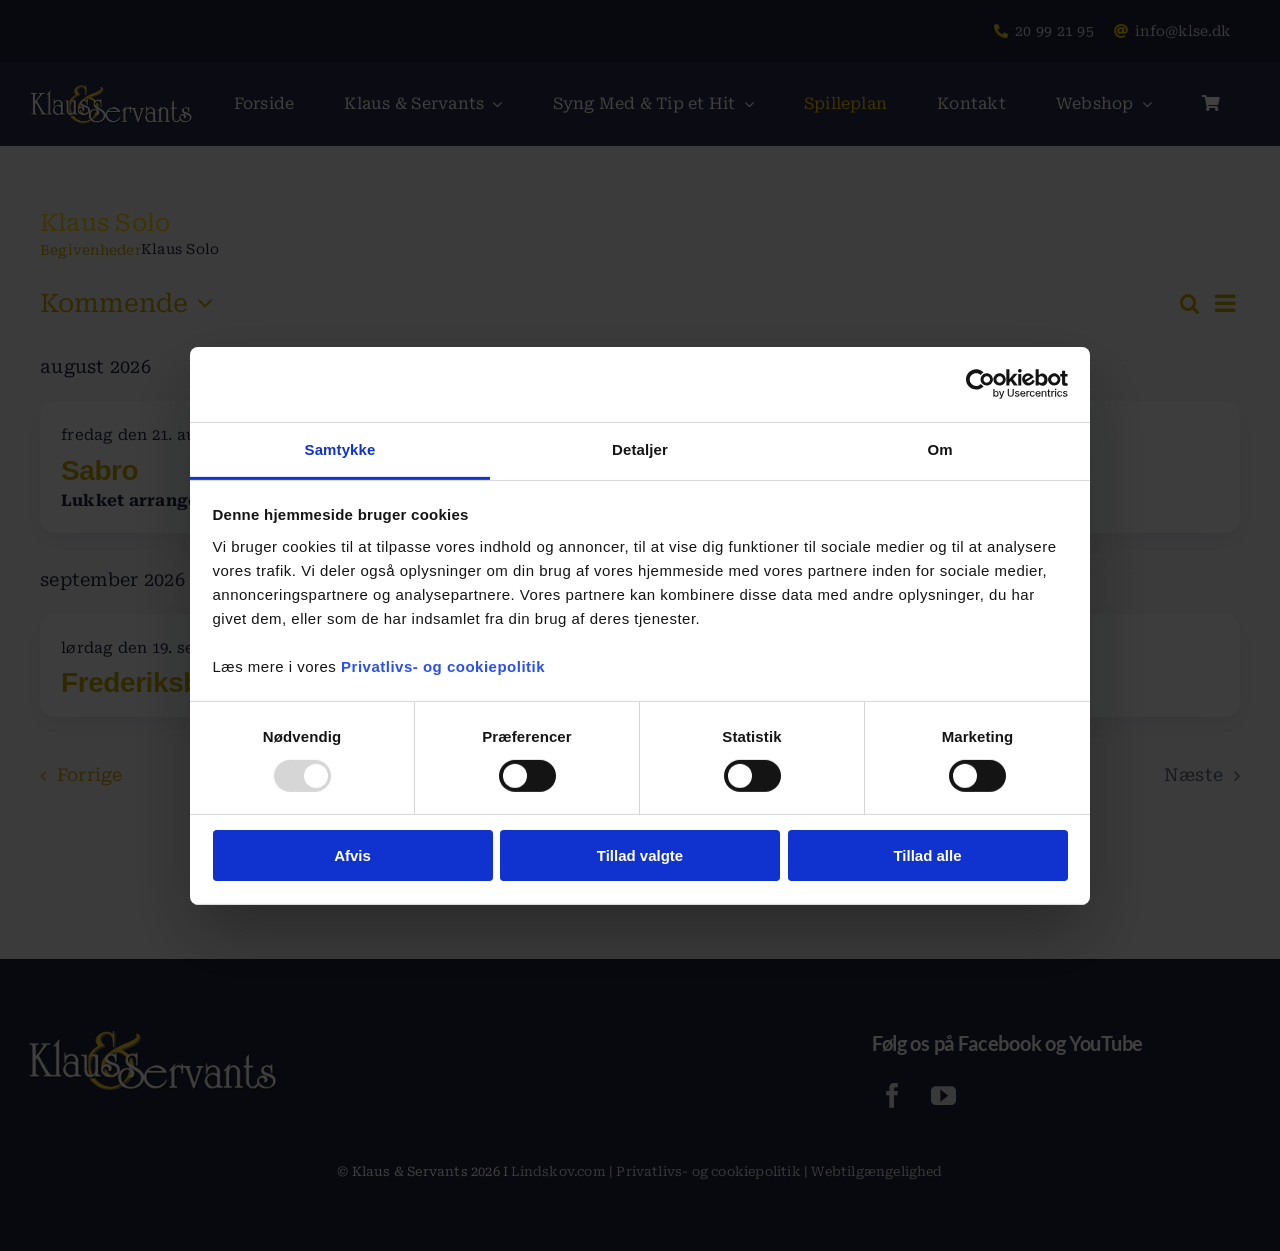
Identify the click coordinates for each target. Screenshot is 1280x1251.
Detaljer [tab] (640, 448)
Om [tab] (939, 448)
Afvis (352, 855)
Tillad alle (927, 855)
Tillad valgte (640, 855)
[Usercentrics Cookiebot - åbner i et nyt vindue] (980, 384)
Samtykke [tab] (340, 448)
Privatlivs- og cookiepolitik (443, 665)
